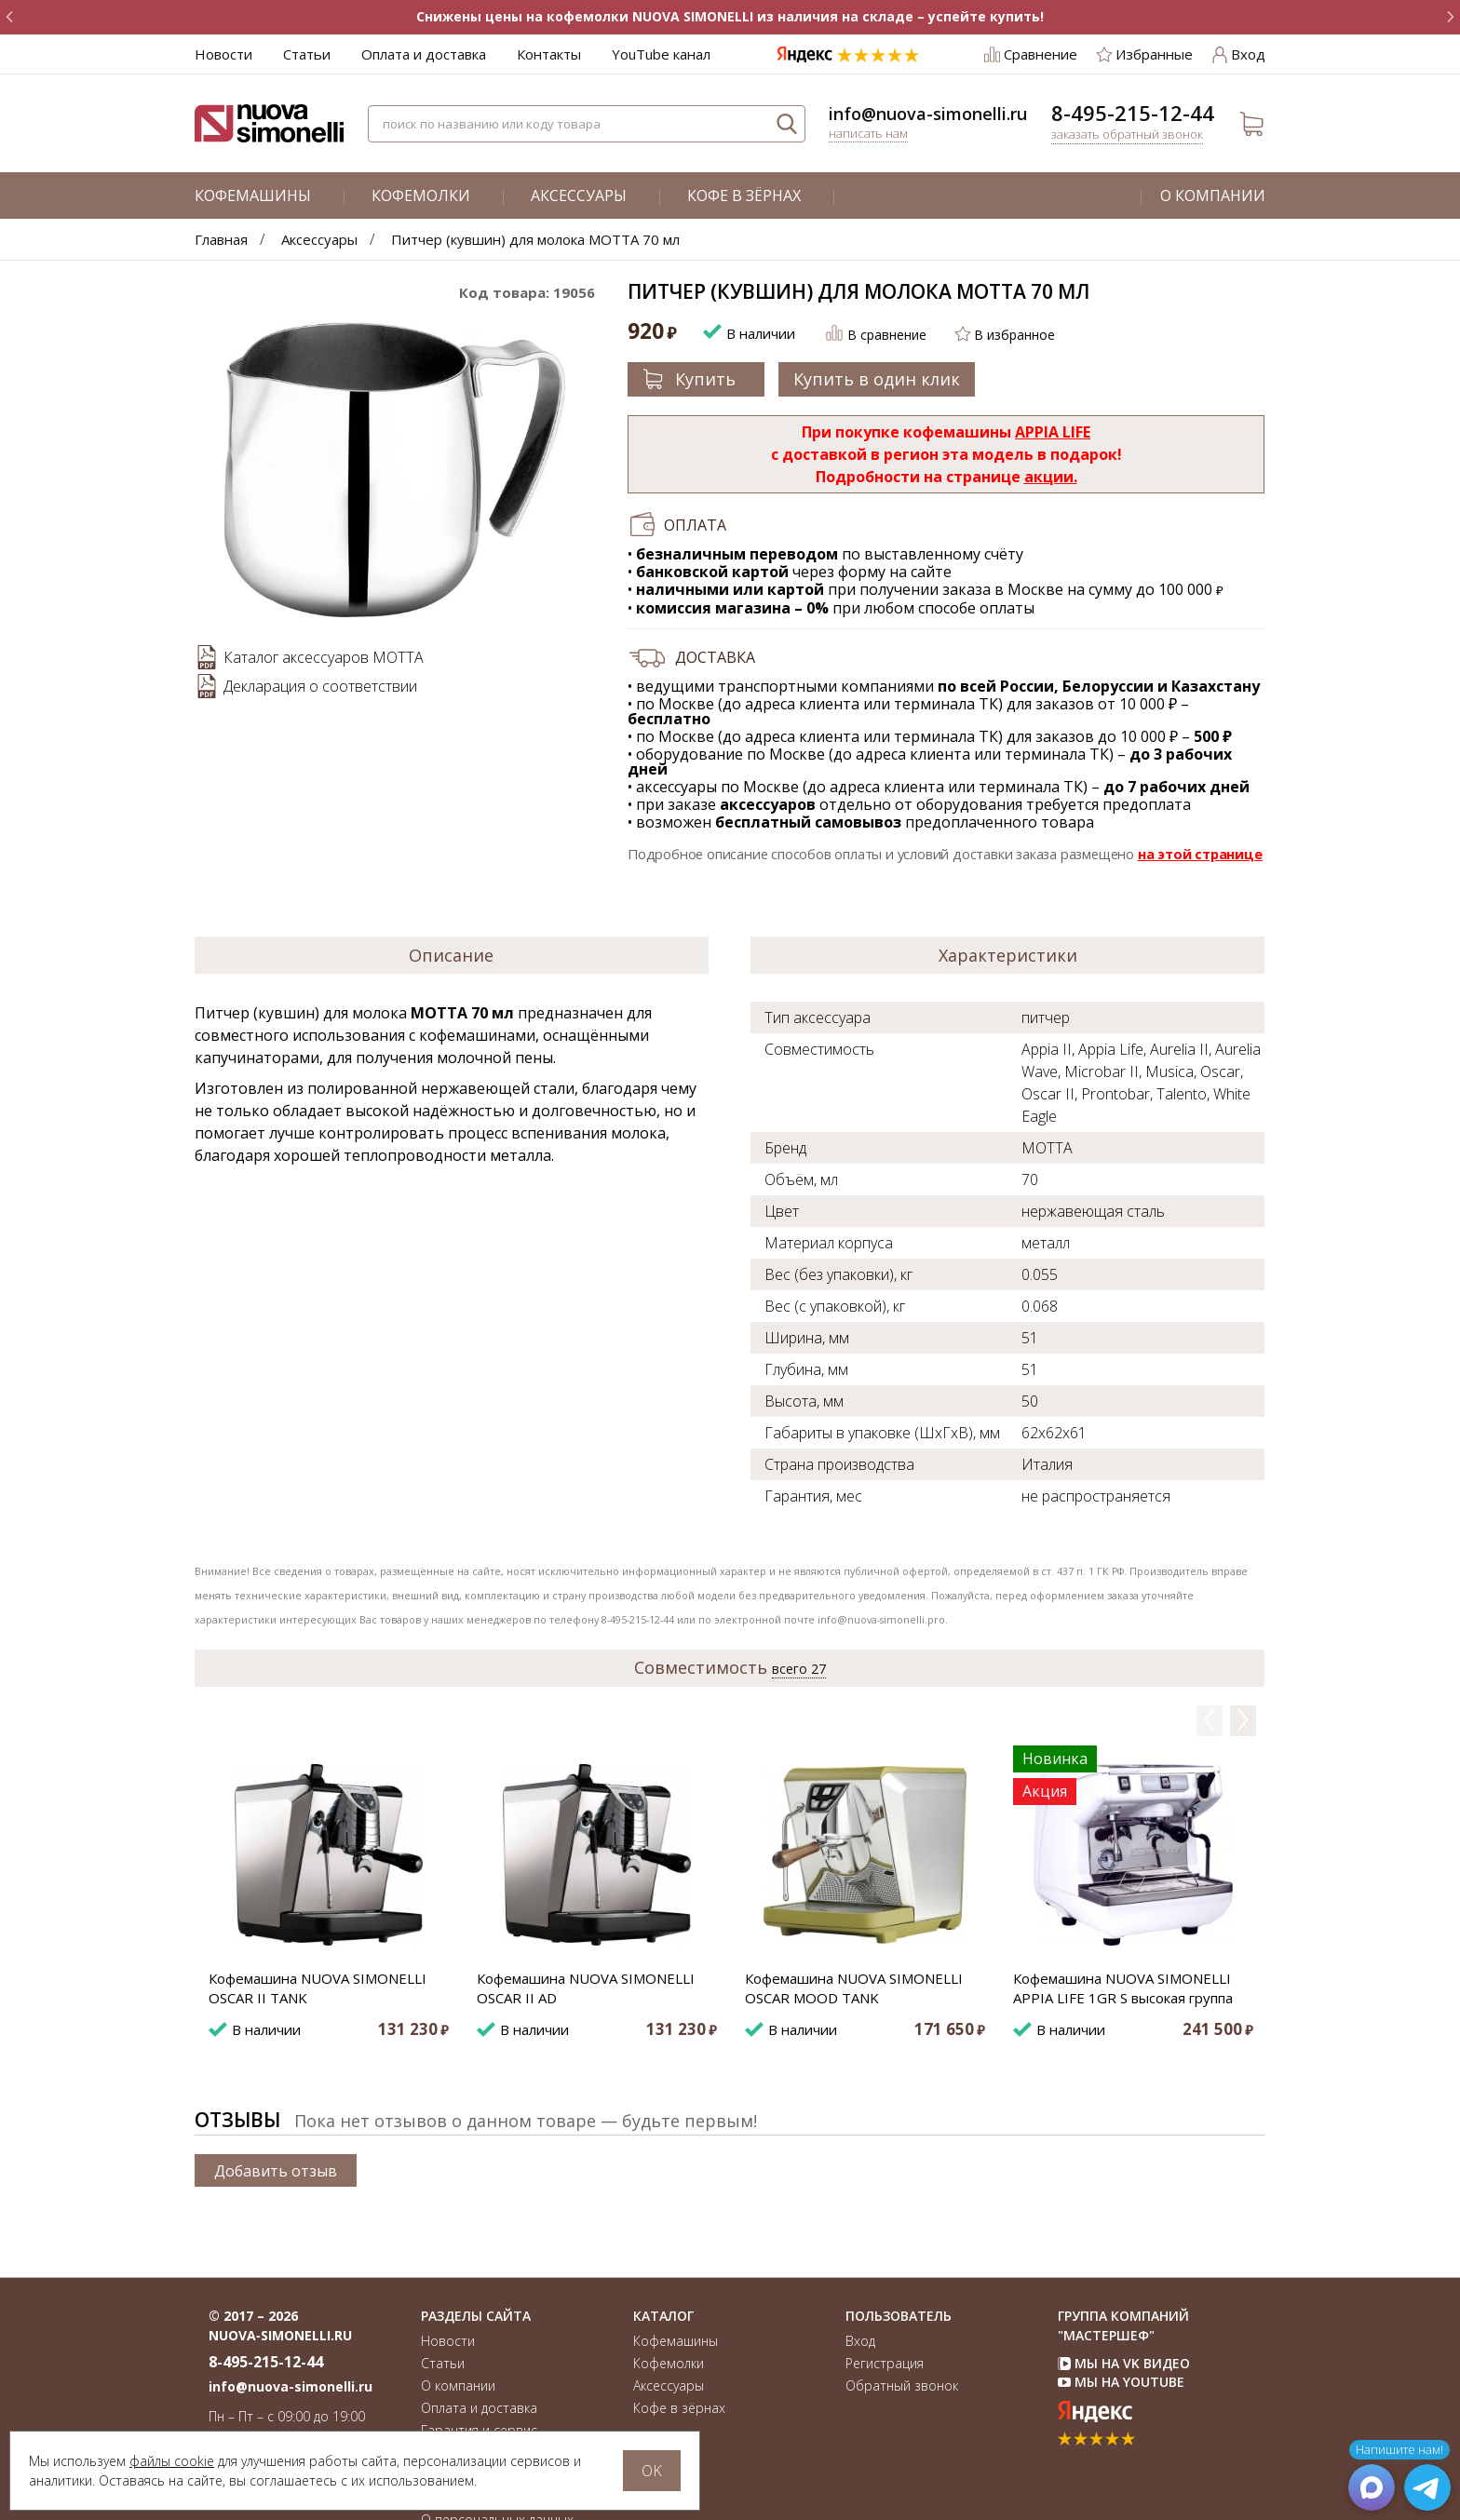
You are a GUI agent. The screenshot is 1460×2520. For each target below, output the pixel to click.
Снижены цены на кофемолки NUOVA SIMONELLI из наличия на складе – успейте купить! (730, 16)
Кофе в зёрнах (744, 195)
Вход (860, 2341)
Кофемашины (253, 195)
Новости (223, 54)
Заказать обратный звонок (1127, 134)
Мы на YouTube (1121, 2382)
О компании (1212, 195)
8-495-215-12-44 (1132, 113)
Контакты (549, 54)
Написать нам (868, 133)
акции (1049, 476)
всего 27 (799, 1669)
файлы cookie (171, 2461)
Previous (1209, 1720)
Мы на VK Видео (1124, 2363)
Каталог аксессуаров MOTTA (323, 657)
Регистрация (884, 2363)
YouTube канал (661, 54)
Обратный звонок (901, 2385)
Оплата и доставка (423, 54)
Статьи (307, 54)
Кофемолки (421, 195)
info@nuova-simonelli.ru (928, 113)
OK (652, 2470)
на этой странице (1200, 853)
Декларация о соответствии (320, 686)
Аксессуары (579, 195)
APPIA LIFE (1052, 432)
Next (1248, 1720)
